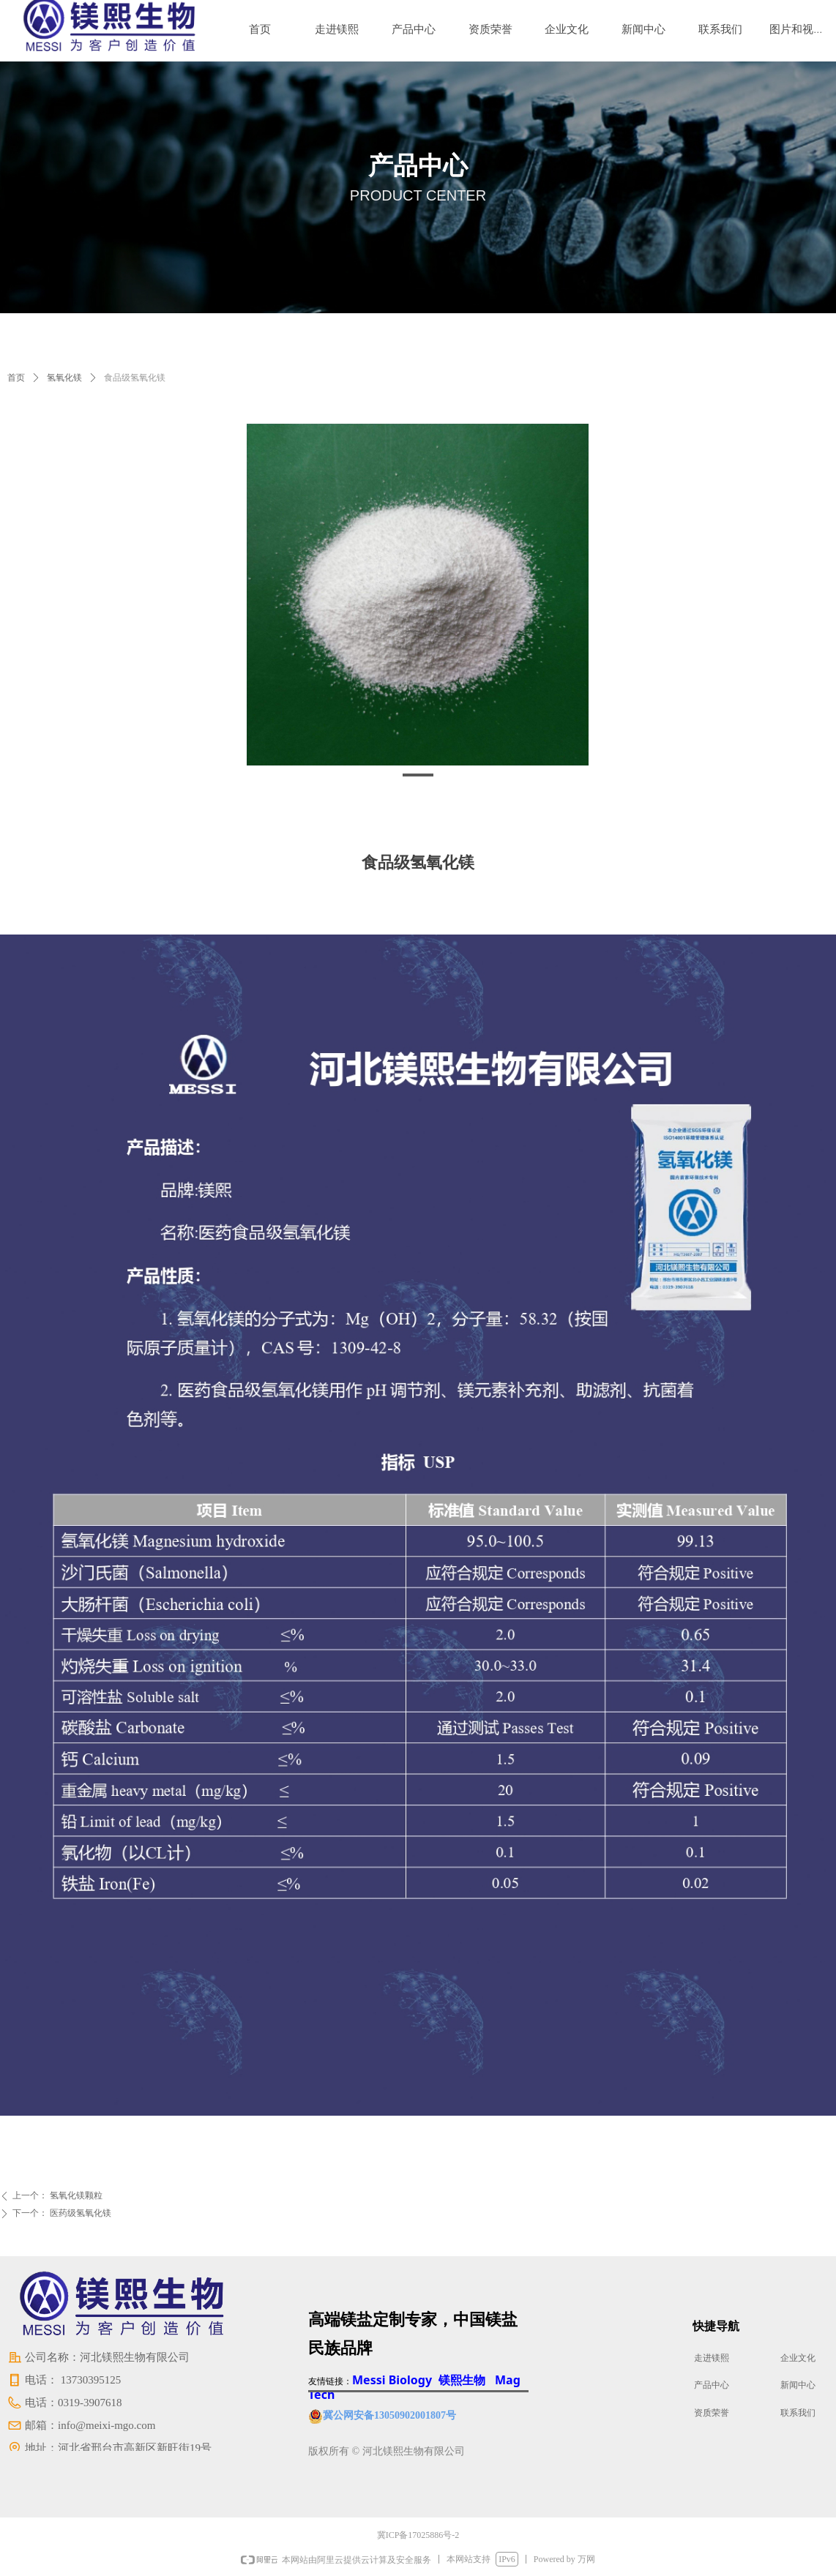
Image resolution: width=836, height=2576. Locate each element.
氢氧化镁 (64, 377)
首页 (16, 377)
